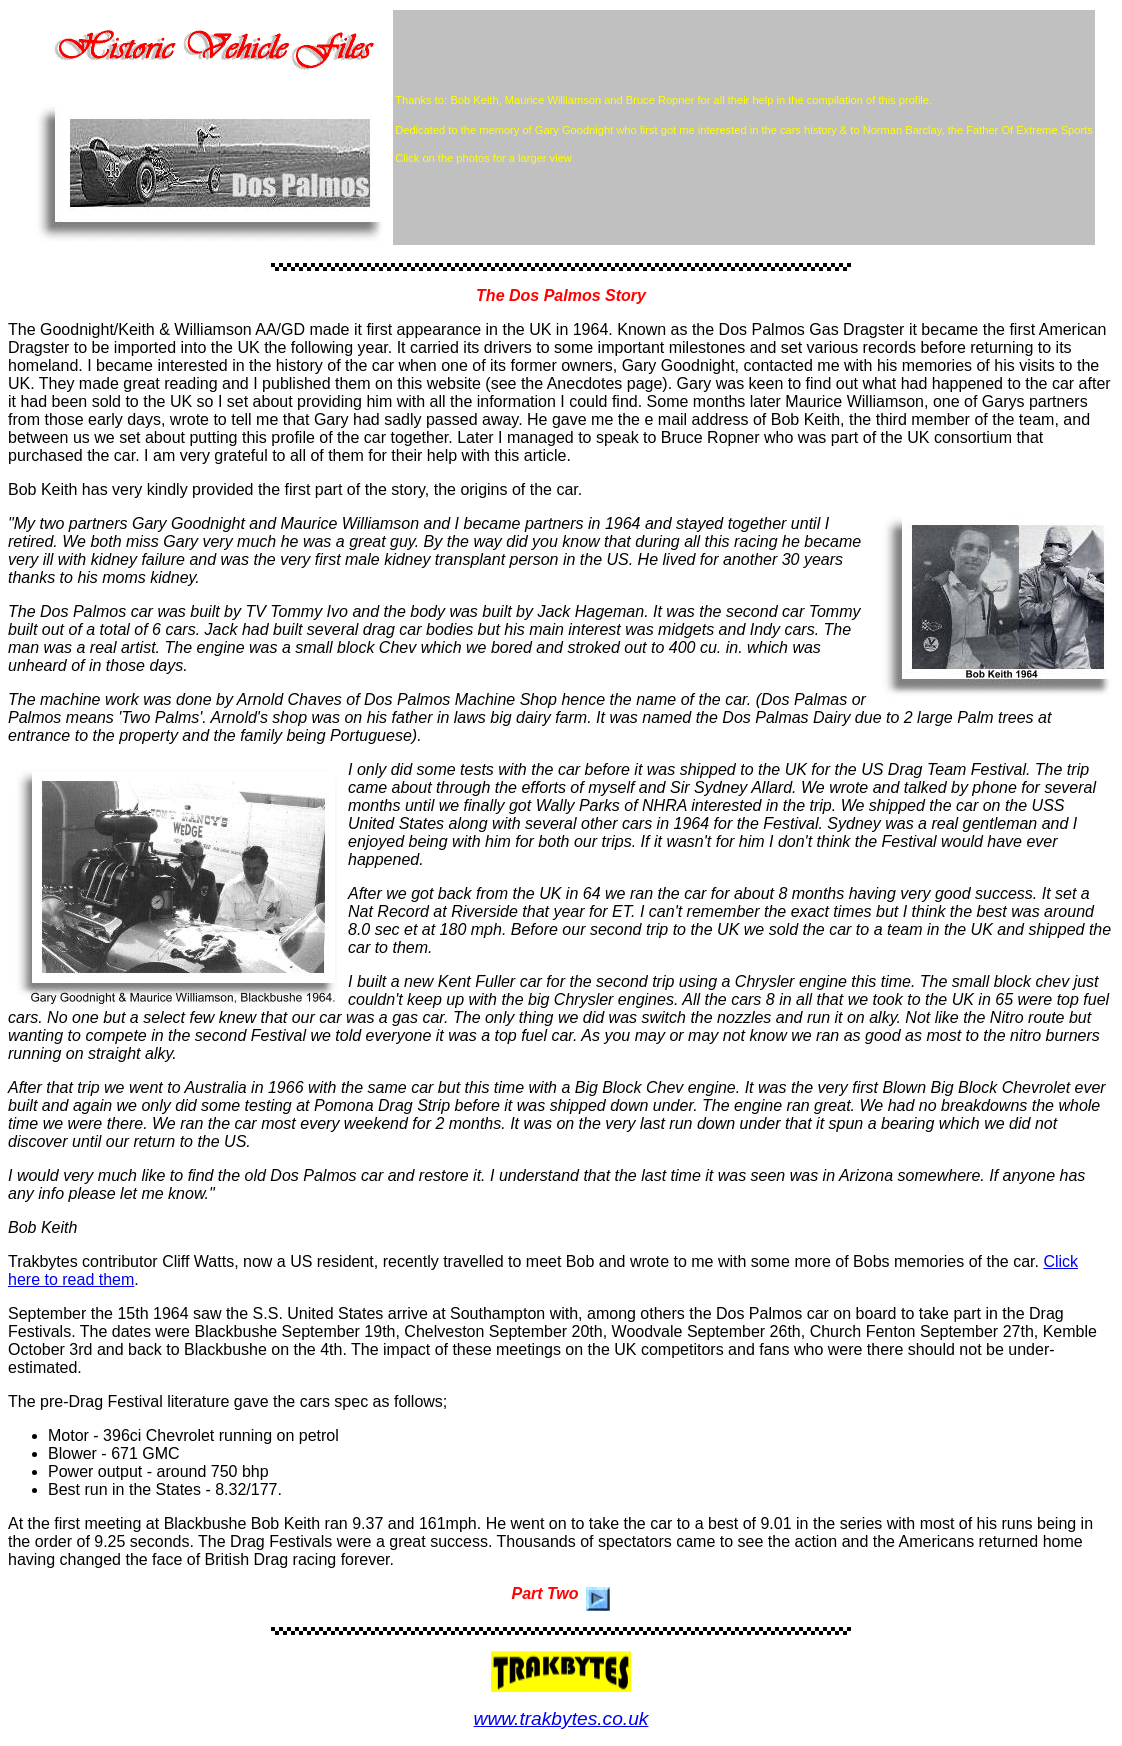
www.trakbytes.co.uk (561, 1718)
